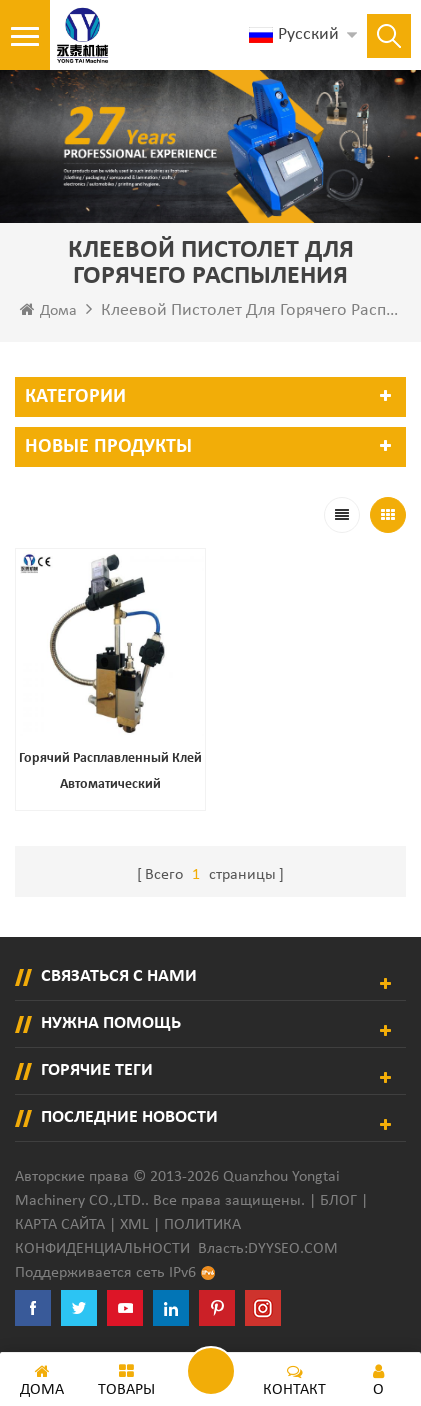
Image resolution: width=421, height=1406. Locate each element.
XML (134, 1225)
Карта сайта (60, 1225)
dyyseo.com (293, 1249)
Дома (48, 310)
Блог (338, 1201)
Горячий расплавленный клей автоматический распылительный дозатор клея (110, 774)
